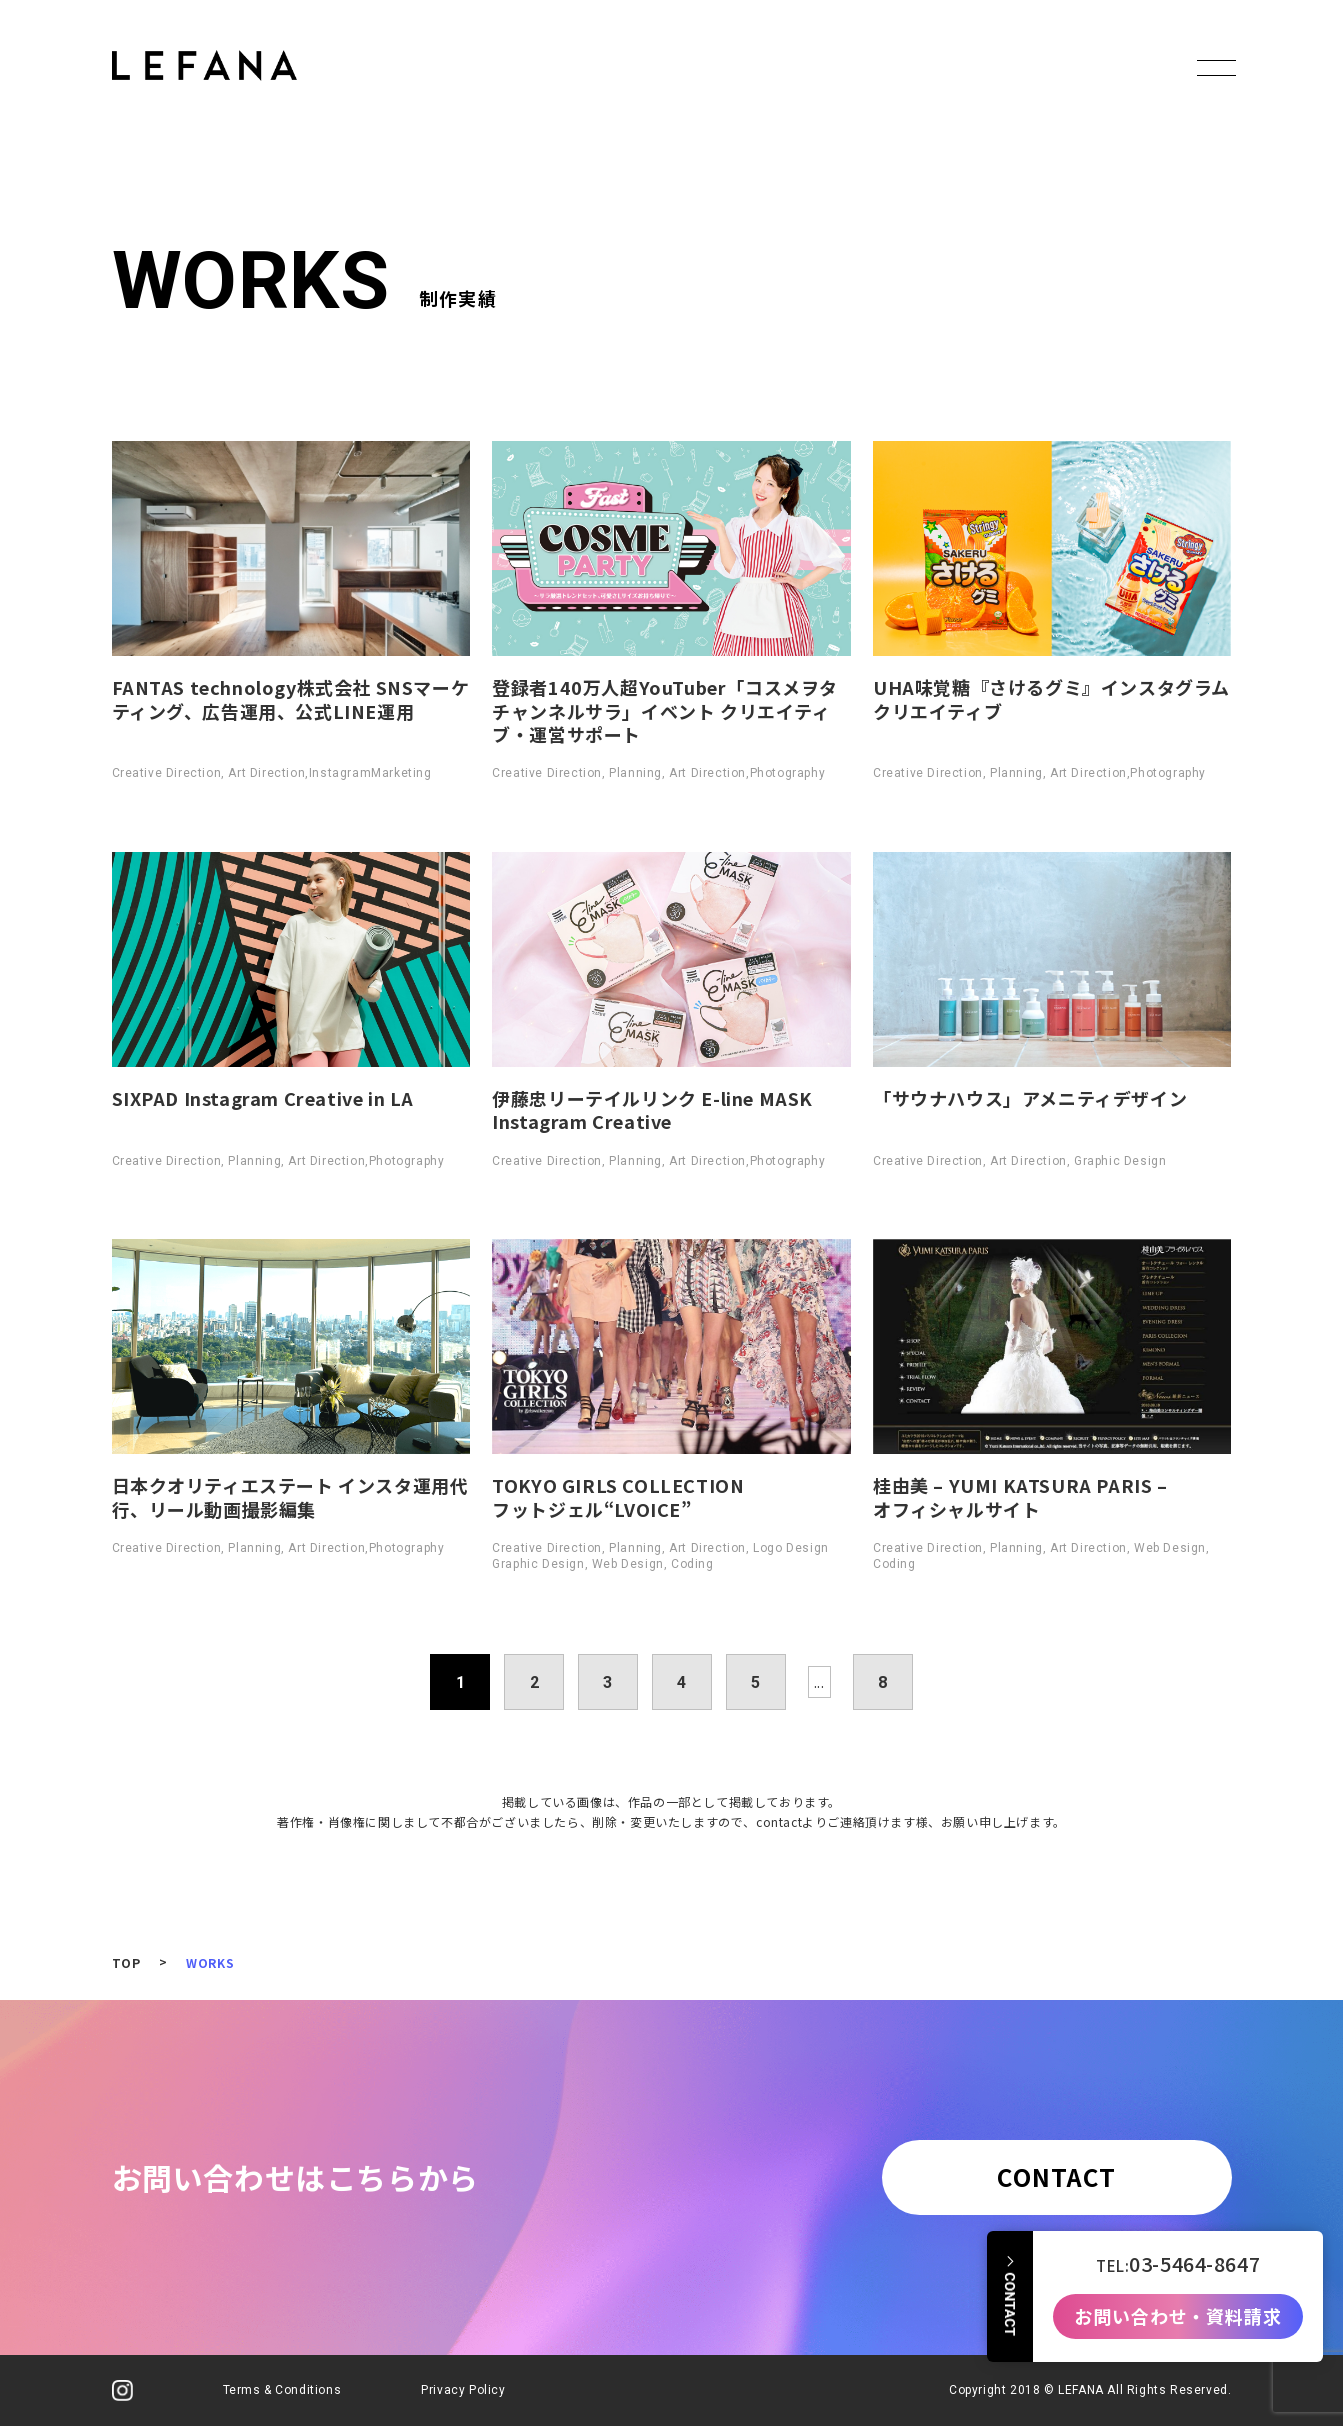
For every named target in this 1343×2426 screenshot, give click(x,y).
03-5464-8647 (1194, 2257)
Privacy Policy (463, 2390)
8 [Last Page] (883, 1682)
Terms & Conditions (282, 2390)
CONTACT (1056, 2176)
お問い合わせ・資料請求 (1178, 2310)
